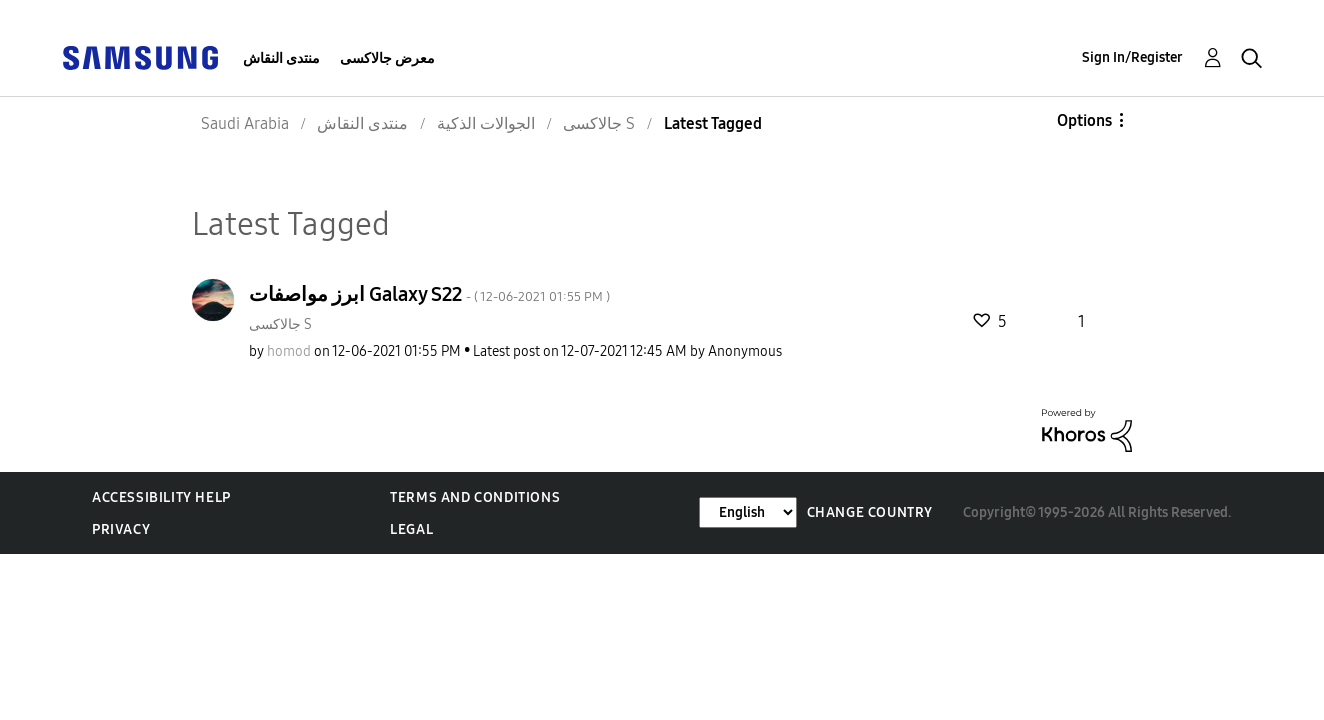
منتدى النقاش (281, 58)
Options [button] (1084, 120)
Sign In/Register (1132, 57)
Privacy (121, 529)
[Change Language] (748, 512)
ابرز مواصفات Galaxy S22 (429, 294)
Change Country (870, 512)
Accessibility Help (161, 497)
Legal (411, 529)
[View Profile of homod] (289, 351)
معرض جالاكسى (387, 58)
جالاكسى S (280, 324)
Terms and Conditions (475, 497)
